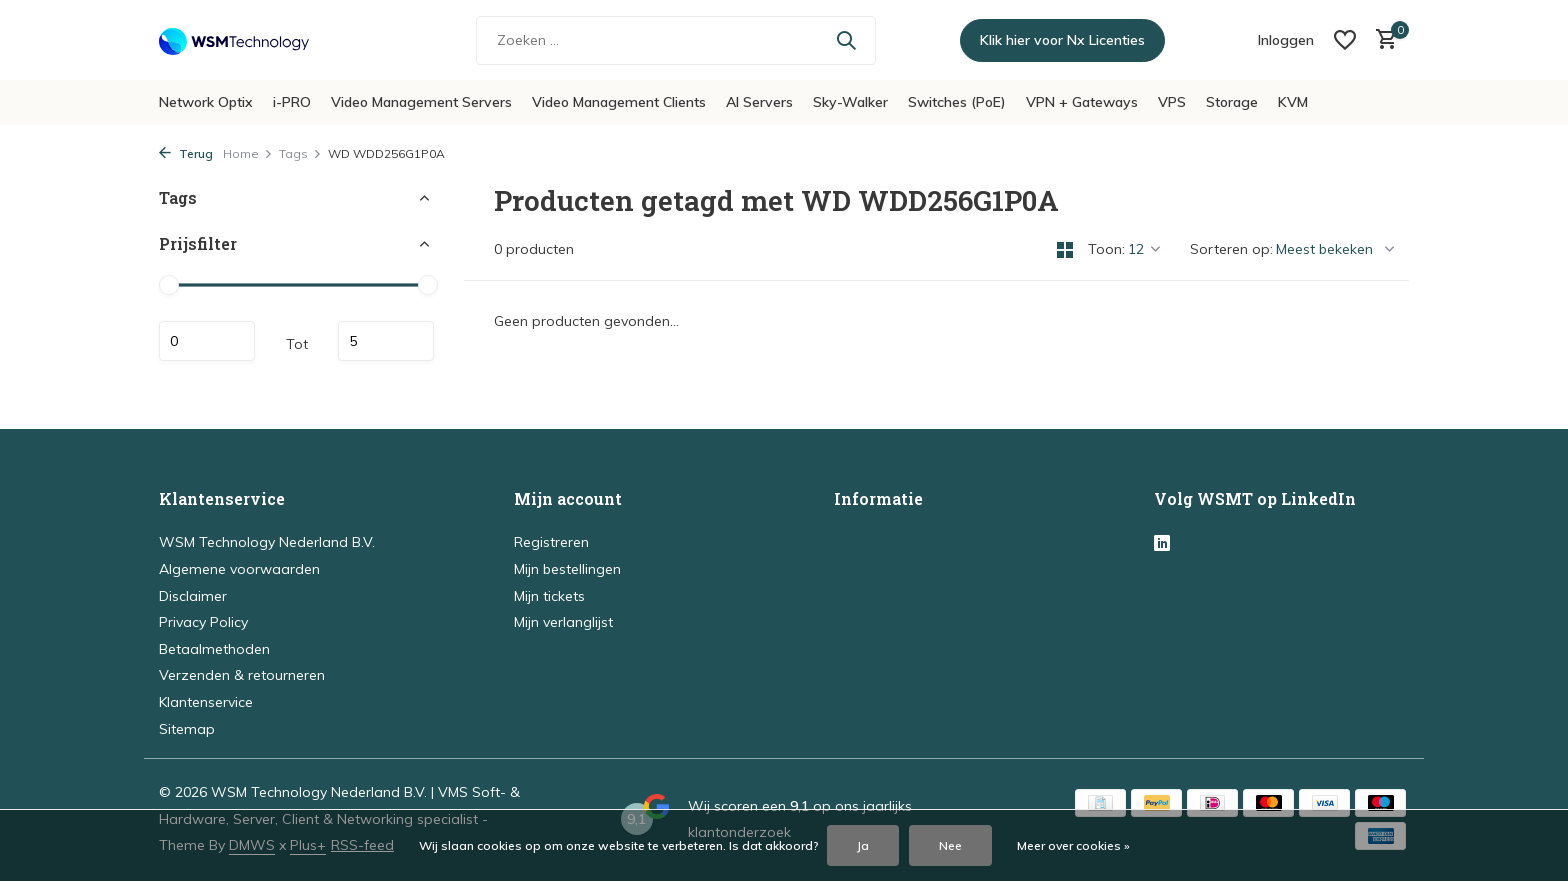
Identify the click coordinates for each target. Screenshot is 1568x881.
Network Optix (206, 102)
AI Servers (759, 102)
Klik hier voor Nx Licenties (1062, 40)
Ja (863, 845)
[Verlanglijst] (1345, 40)
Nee (950, 845)
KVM (1293, 102)
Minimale (207, 341)
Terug (186, 153)
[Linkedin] (1162, 544)
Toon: (1106, 249)
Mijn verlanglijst (563, 622)
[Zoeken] (676, 40)
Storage (1232, 102)
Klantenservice (206, 702)
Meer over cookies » (1073, 845)
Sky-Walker (850, 102)
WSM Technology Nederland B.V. (267, 542)
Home (248, 153)
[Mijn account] (1286, 40)
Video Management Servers (421, 102)
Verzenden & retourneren (242, 675)
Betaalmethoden (214, 649)
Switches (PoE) (957, 102)
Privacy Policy (203, 622)
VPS (1172, 102)
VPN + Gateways (1082, 102)
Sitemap (187, 729)
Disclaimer (193, 596)
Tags (300, 153)
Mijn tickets (549, 596)
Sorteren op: (1231, 249)
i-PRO (292, 102)
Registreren (551, 542)
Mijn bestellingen (567, 569)
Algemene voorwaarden (239, 569)
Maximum (386, 341)
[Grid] (1065, 250)
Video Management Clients (619, 102)
